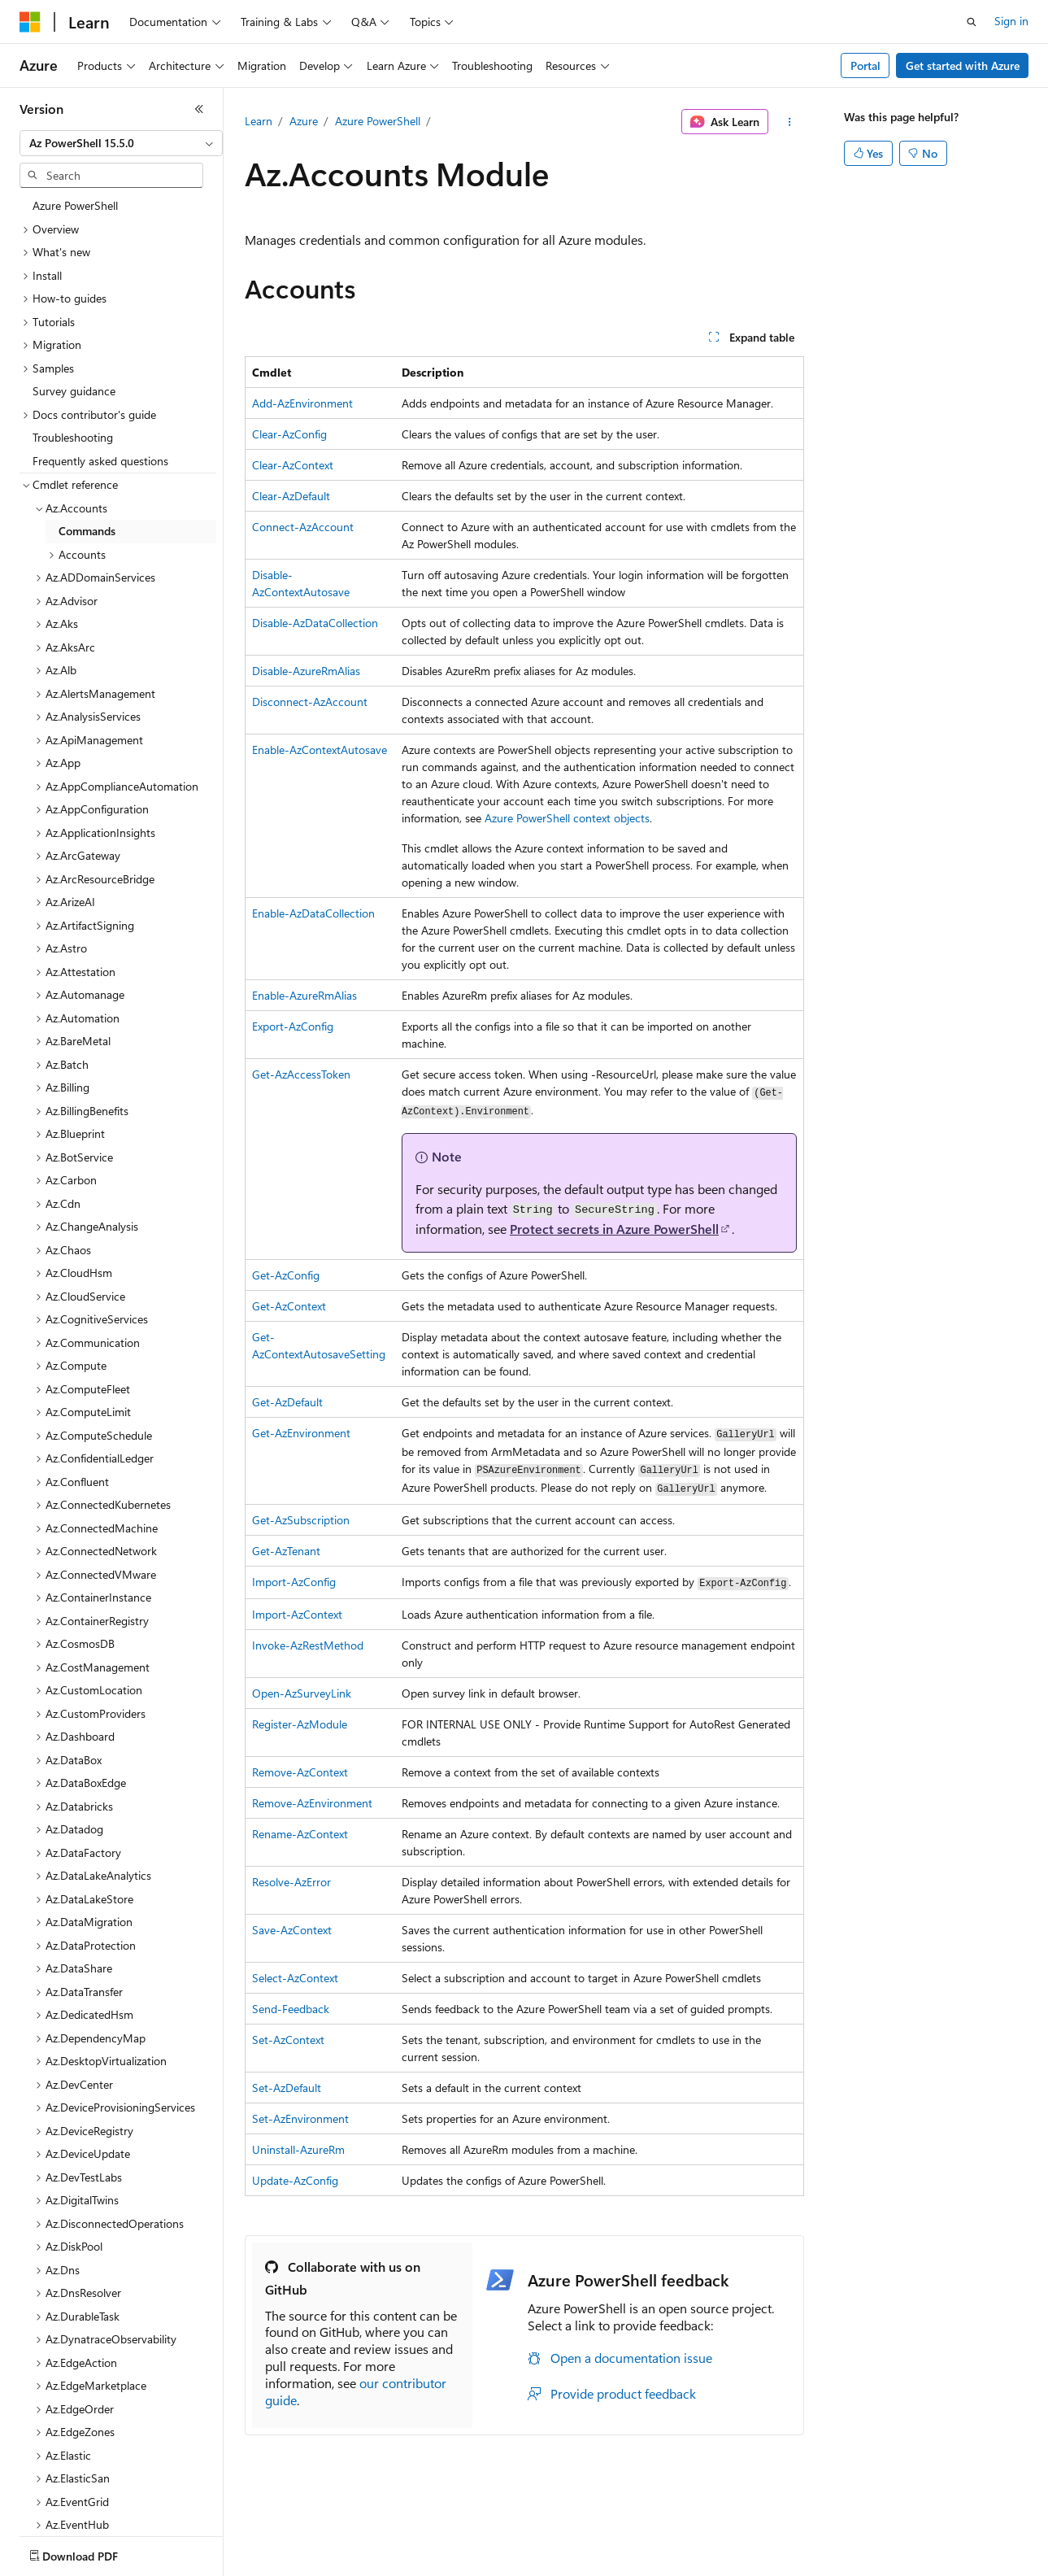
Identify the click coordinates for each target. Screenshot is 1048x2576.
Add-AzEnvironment (302, 403)
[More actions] (789, 122)
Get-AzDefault (287, 1402)
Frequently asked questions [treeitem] (100, 461)
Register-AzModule (299, 1724)
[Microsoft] (30, 22)
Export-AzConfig (292, 1026)
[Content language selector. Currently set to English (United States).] (94, 2552)
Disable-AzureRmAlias (306, 670)
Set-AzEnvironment (300, 2118)
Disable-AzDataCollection (315, 622)
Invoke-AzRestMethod (307, 1645)
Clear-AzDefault (291, 495)
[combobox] (121, 143)
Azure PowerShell (377, 121)
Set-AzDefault (286, 2087)
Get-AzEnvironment (301, 1433)
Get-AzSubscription (301, 1520)
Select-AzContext (295, 1977)
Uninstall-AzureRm (298, 2149)
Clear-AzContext (292, 465)
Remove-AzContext (300, 1772)
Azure (303, 121)
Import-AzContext (297, 1614)
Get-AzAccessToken (301, 1074)
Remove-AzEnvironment (312, 1803)
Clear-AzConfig (289, 434)
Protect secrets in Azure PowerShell (614, 1228)
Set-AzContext (288, 2039)
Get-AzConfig (286, 1275)
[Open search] (971, 22)
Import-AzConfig (294, 1581)
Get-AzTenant (286, 1550)
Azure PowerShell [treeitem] (75, 205)
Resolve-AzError (291, 1882)
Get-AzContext (289, 1306)
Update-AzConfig (295, 2180)
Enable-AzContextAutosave (319, 749)
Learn (258, 121)
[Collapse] (199, 109)
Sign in (1011, 20)
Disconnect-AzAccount (309, 701)
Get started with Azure (963, 65)
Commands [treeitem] (87, 530)
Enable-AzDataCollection (313, 913)
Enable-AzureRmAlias (304, 995)
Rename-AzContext (300, 1834)
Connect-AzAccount (303, 526)
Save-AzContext (292, 1929)
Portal (865, 65)
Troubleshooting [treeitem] (73, 437)
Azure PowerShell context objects (567, 818)
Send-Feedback (290, 2008)
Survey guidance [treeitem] (74, 391)
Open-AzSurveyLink (301, 1693)
